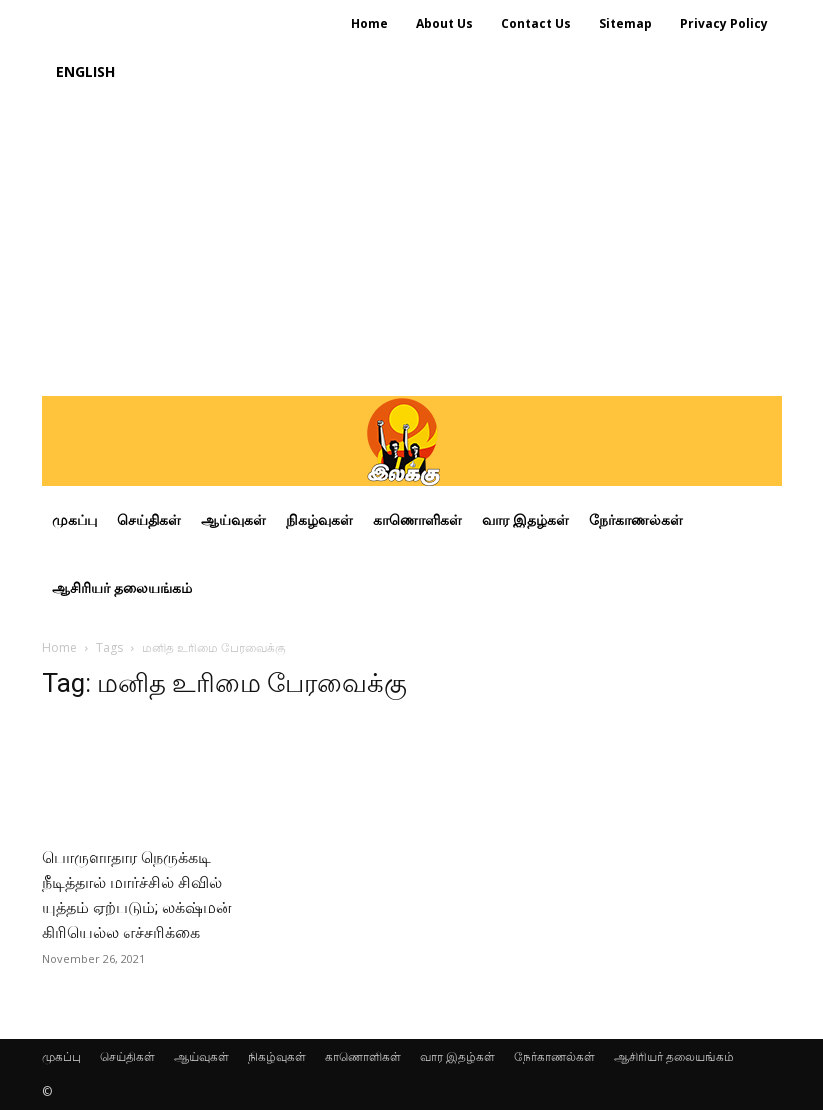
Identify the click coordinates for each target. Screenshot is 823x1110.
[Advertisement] (412, 246)
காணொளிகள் (363, 1056)
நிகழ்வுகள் (277, 1056)
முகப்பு (61, 1056)
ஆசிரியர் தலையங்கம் (674, 1056)
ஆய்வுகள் (201, 1056)
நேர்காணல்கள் (554, 1056)
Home (59, 647)
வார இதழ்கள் (457, 1056)
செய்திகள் (127, 1056)
